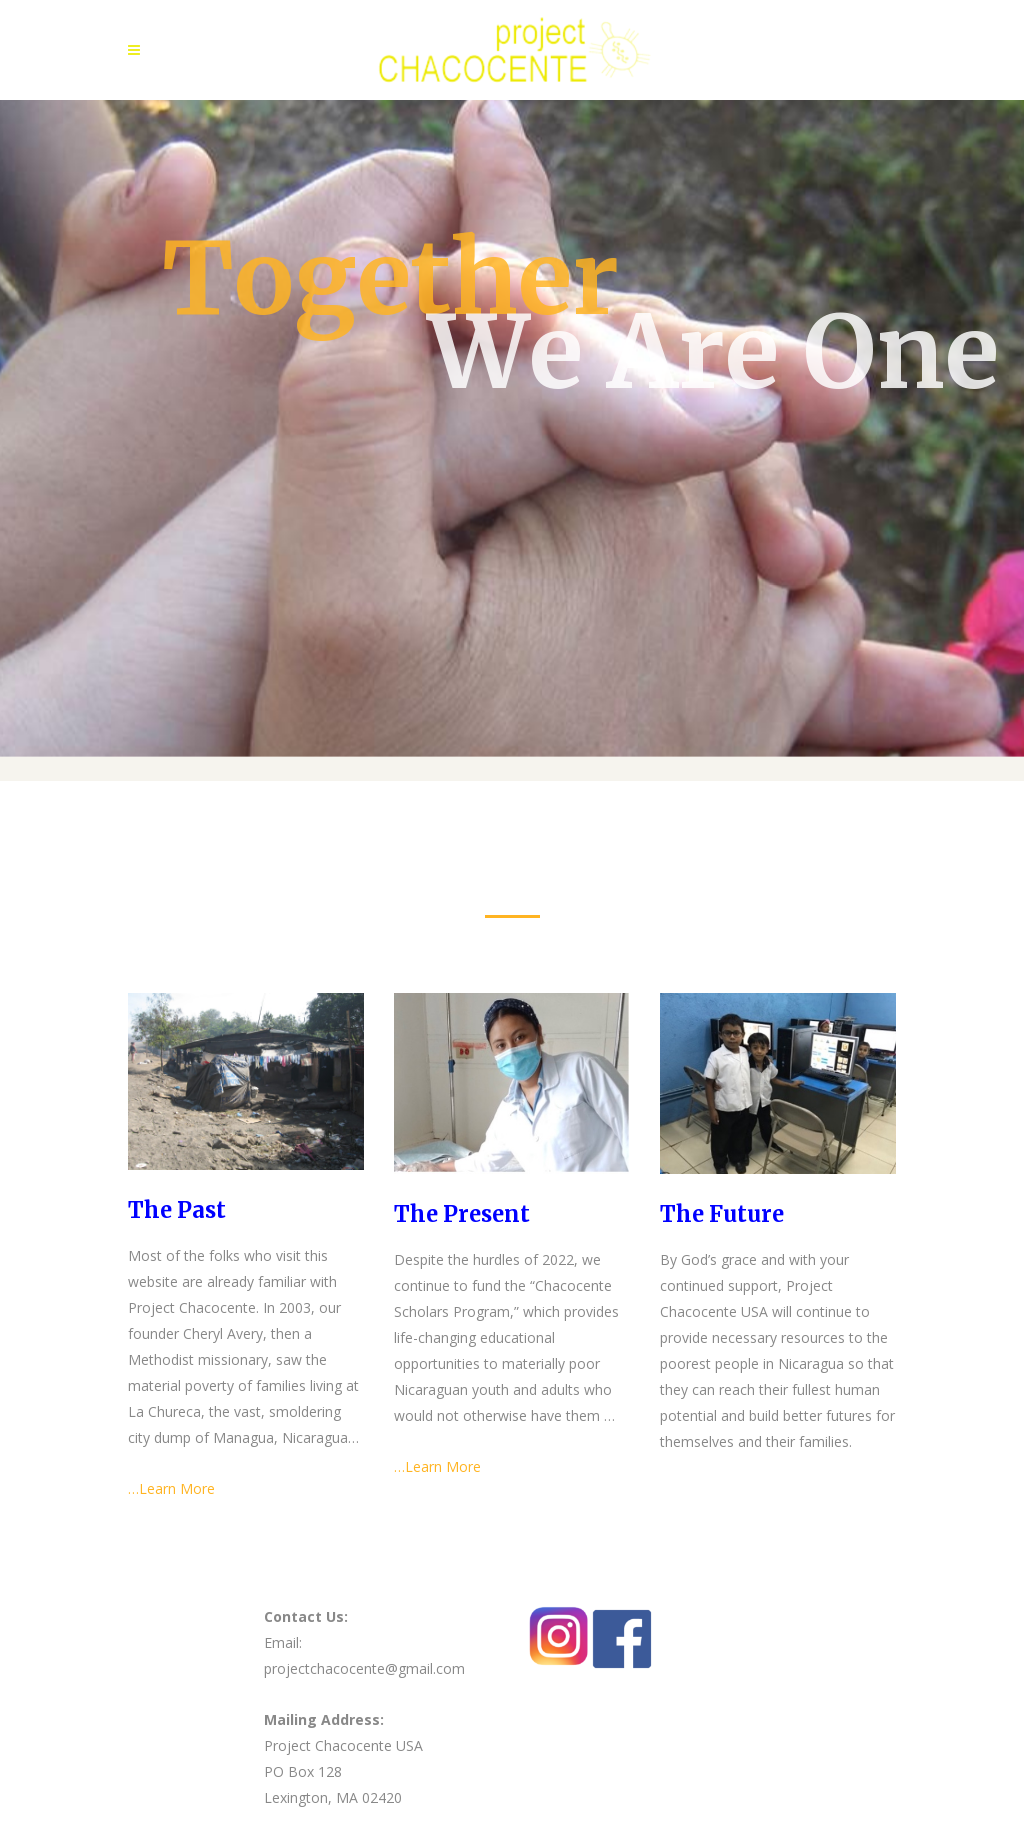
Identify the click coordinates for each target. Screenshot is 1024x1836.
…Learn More (171, 1488)
